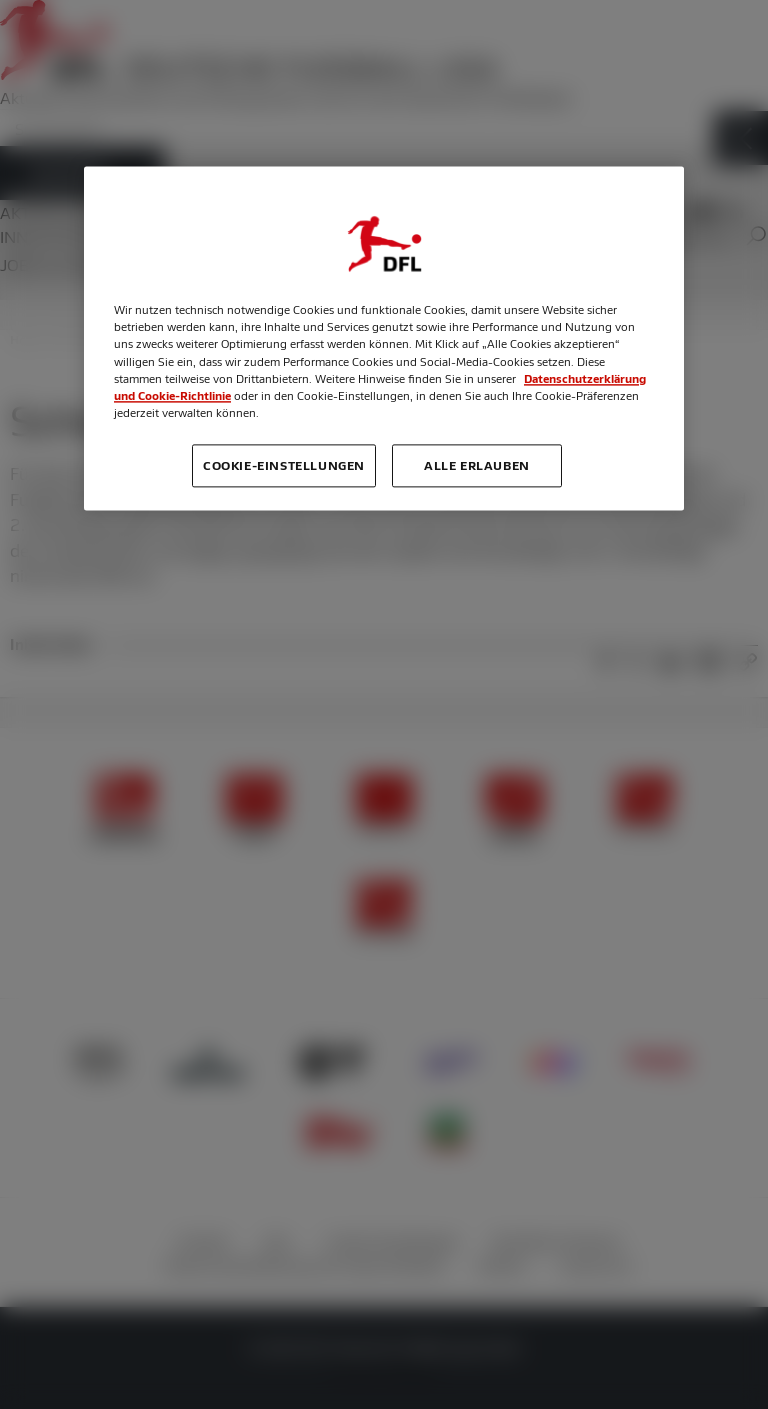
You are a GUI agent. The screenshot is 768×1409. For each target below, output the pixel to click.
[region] (384, 338)
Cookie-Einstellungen (284, 465)
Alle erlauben (477, 465)
